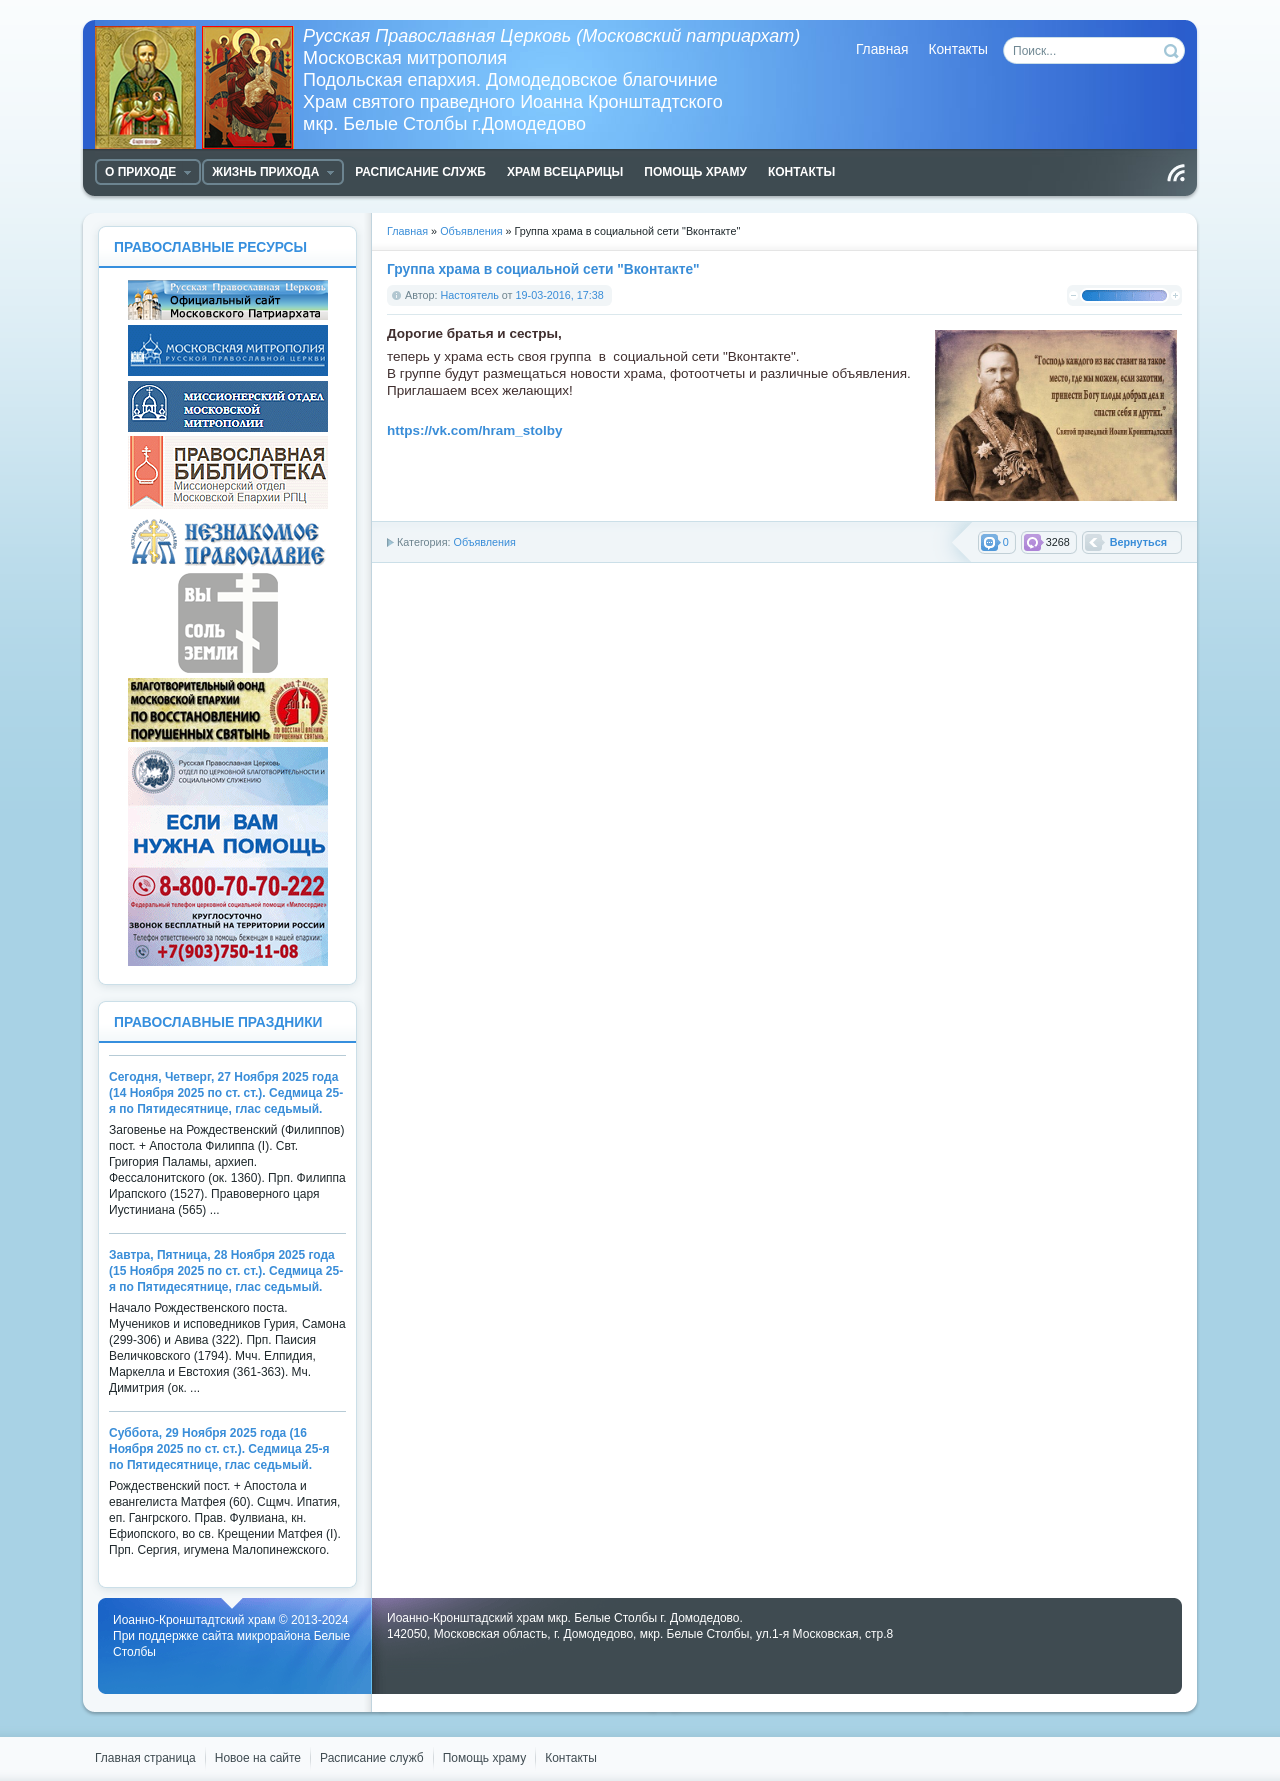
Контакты (958, 49)
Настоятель (470, 295)
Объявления (484, 542)
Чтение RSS (1176, 173)
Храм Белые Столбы (199, 87)
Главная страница (145, 1758)
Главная (882, 49)
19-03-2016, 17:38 (560, 295)
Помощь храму (484, 1758)
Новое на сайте (258, 1758)
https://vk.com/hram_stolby (475, 430)
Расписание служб (372, 1758)
